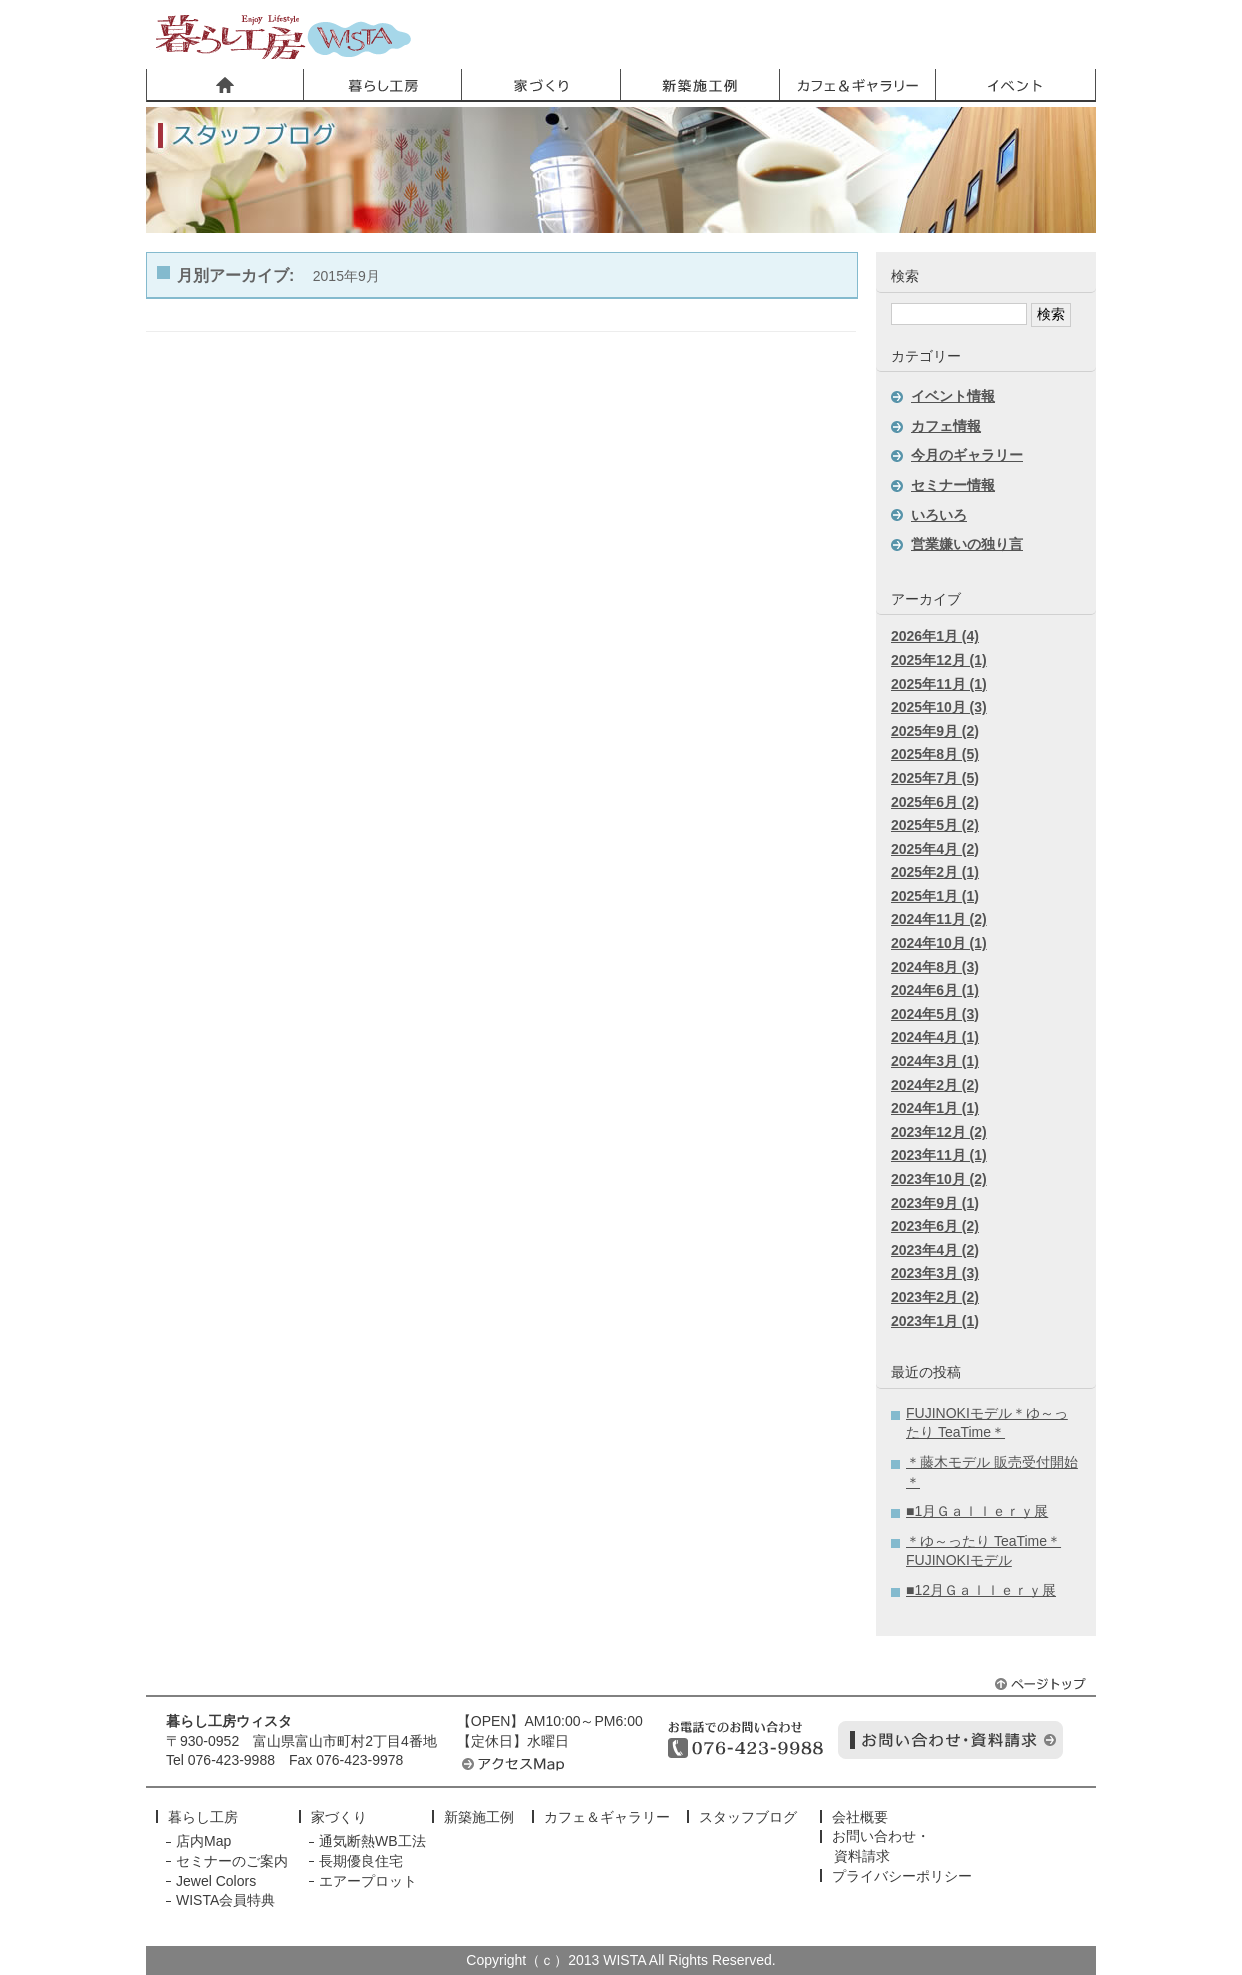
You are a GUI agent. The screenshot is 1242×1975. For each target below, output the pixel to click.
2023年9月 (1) (935, 1203)
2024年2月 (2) (935, 1085)
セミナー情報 (953, 485)
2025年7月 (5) (935, 778)
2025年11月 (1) (939, 684)
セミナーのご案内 (232, 1861)
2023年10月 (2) (939, 1179)
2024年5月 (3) (935, 1014)
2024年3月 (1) (935, 1061)
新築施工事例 (699, 85)
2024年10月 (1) (939, 943)
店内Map (203, 1841)
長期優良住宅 (361, 1861)
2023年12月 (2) (939, 1132)
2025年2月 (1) (935, 872)
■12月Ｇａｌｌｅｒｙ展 (981, 1590)
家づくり (541, 85)
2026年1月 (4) (935, 636)
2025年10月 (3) (939, 707)
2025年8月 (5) (935, 754)
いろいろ (939, 515)
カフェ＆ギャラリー (857, 85)
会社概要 (860, 1817)
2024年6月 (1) (935, 990)
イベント (1015, 85)
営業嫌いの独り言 (967, 544)
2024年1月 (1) (935, 1108)
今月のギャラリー (967, 455)
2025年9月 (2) (935, 731)
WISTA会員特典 (225, 1900)
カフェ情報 (946, 426)
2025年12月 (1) (939, 660)
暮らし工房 (283, 37)
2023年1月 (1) (935, 1321)
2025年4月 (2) (935, 849)
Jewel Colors (216, 1881)
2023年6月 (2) (935, 1226)
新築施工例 (479, 1817)
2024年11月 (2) (939, 919)
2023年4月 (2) (935, 1250)
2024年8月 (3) (935, 967)
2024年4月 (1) (935, 1037)
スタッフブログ (748, 1817)
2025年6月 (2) (935, 802)
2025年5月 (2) (935, 825)
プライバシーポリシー (902, 1876)
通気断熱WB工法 (372, 1841)
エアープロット (368, 1881)
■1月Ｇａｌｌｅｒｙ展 (977, 1511)
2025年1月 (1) (935, 896)
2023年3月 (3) (935, 1273)
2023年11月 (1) (939, 1155)
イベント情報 (953, 396)
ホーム (225, 85)
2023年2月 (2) (935, 1297)
